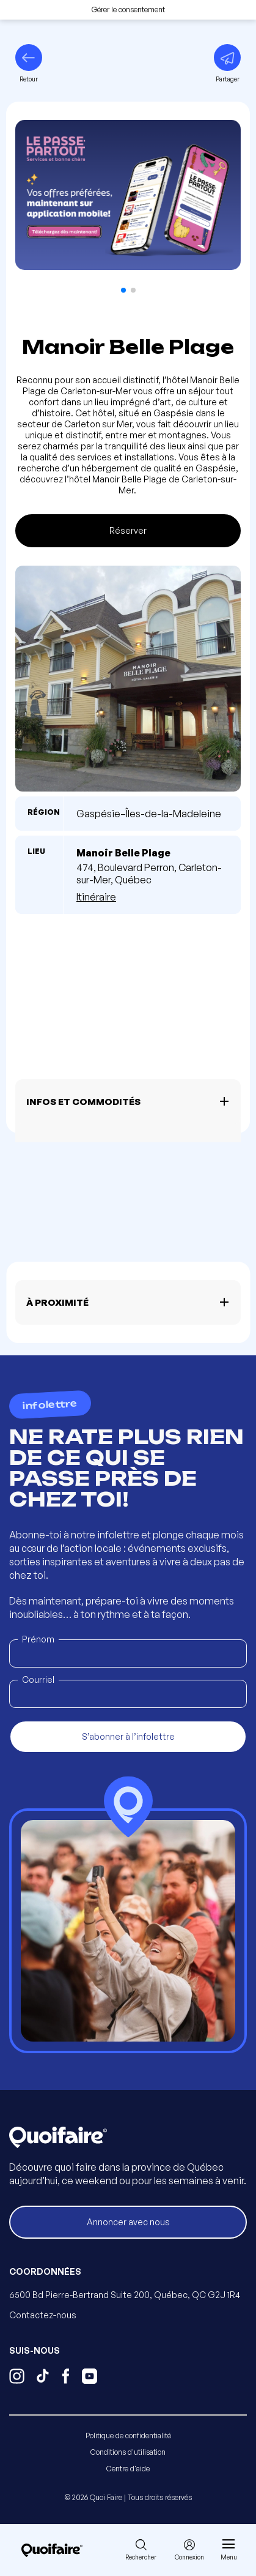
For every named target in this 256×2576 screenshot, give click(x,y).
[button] (123, 290)
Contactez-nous (42, 2315)
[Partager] (227, 63)
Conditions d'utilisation (128, 2452)
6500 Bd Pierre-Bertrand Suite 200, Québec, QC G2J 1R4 (124, 2295)
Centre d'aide (128, 2468)
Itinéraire (96, 897)
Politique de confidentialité (128, 2435)
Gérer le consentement (128, 9)
